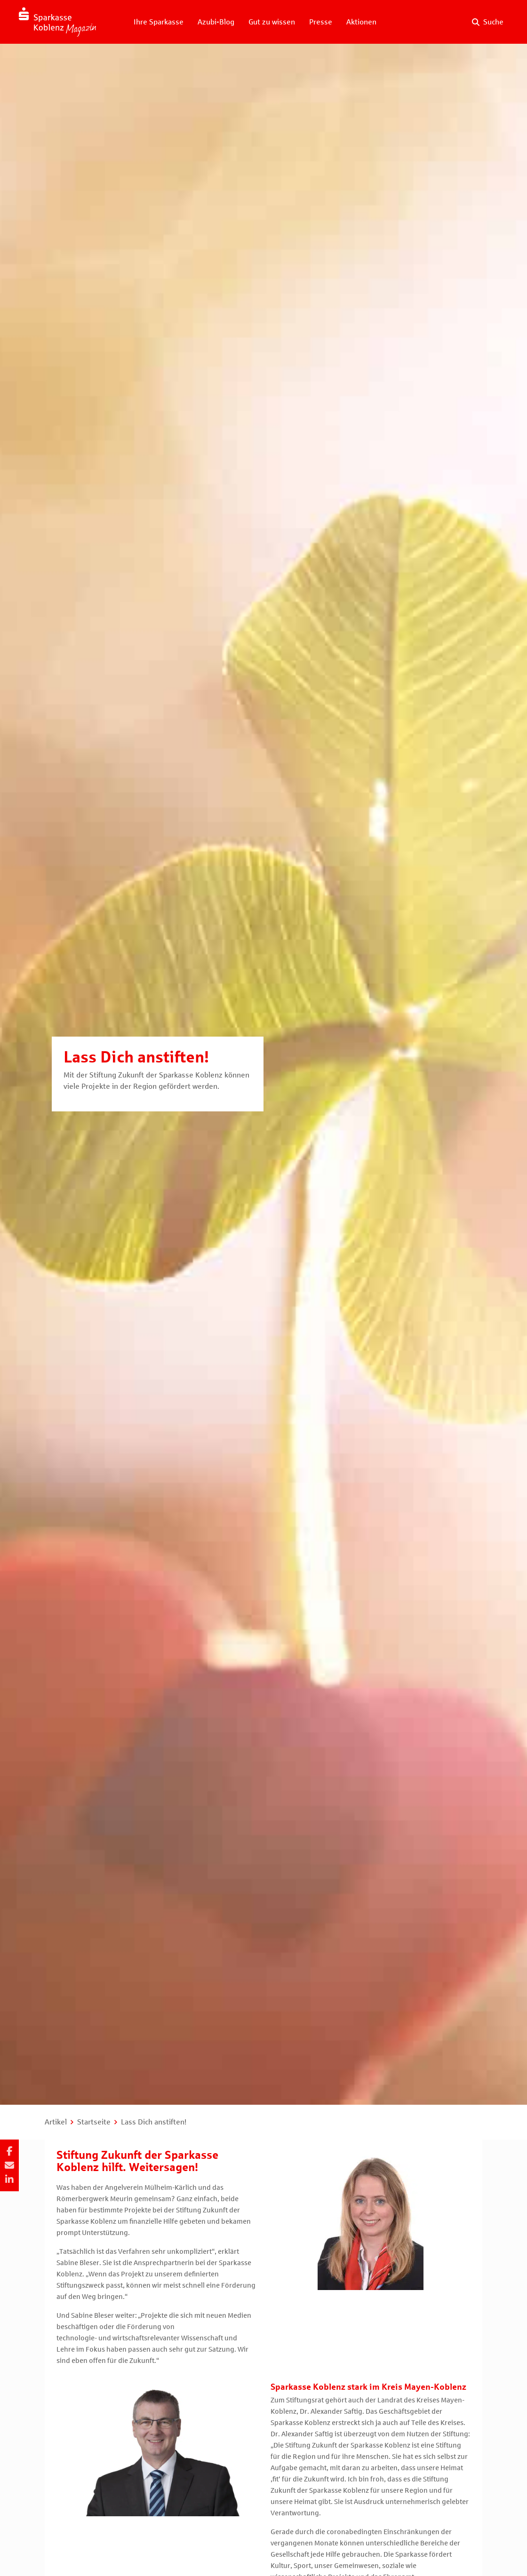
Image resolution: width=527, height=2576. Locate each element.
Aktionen (361, 22)
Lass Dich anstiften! (153, 2122)
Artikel (56, 2122)
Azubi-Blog (216, 22)
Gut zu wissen (271, 22)
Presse (320, 22)
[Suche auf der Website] (487, 22)
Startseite (94, 2122)
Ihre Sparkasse (159, 22)
